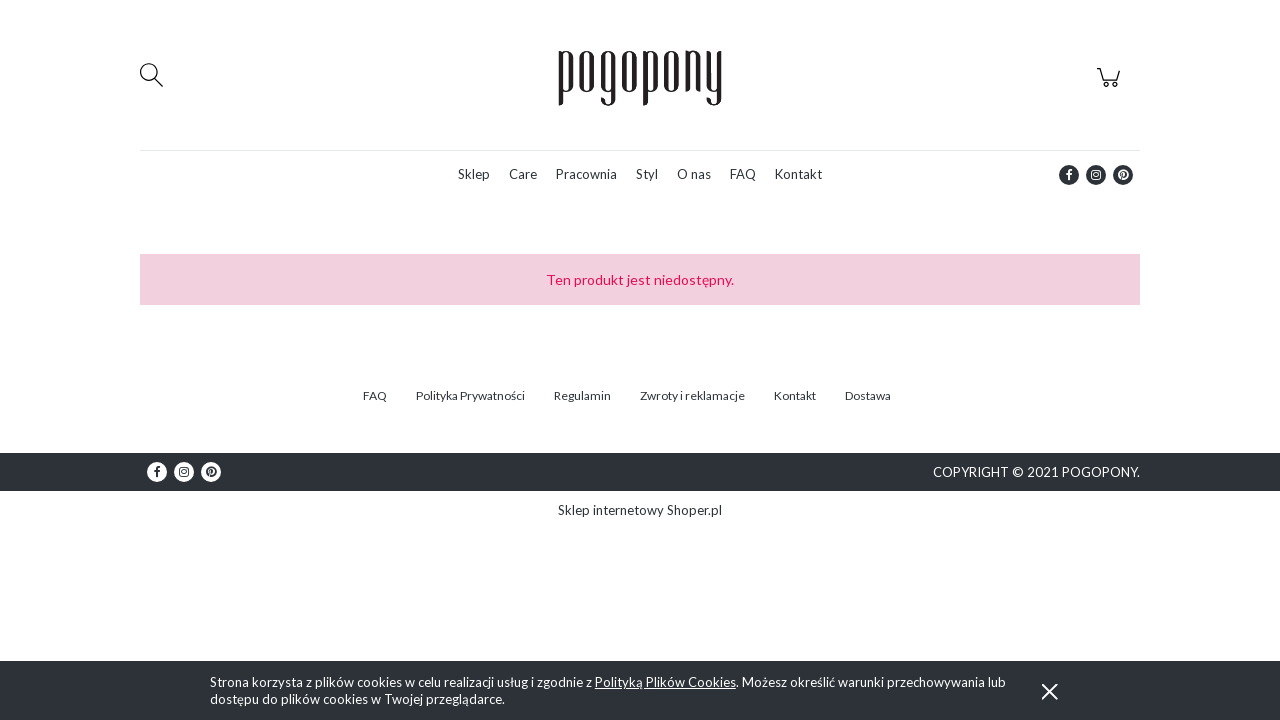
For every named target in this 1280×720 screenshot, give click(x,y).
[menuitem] (474, 174)
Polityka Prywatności (470, 395)
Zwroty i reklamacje (692, 395)
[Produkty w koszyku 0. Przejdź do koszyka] (1111, 88)
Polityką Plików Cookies (665, 682)
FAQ (375, 395)
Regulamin (582, 395)
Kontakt (795, 395)
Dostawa (868, 395)
